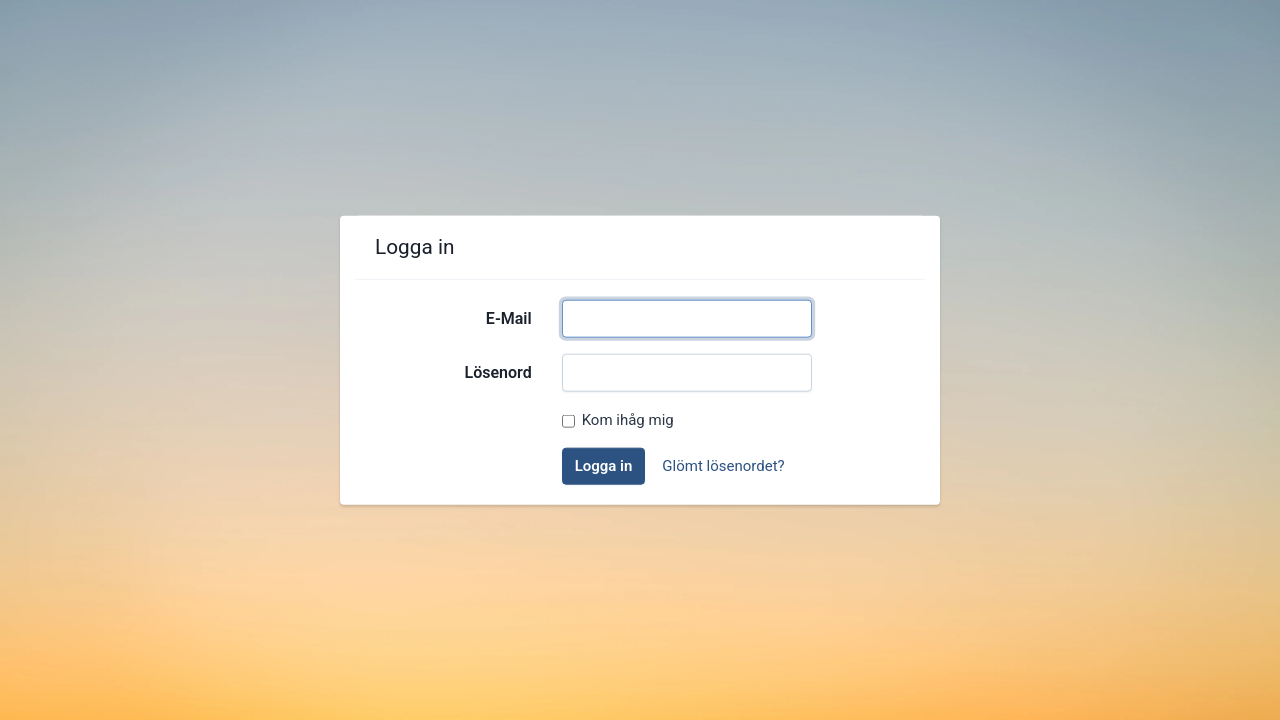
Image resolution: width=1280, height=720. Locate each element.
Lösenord (498, 372)
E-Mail (509, 318)
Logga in (604, 466)
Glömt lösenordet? (723, 466)
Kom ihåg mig (628, 420)
